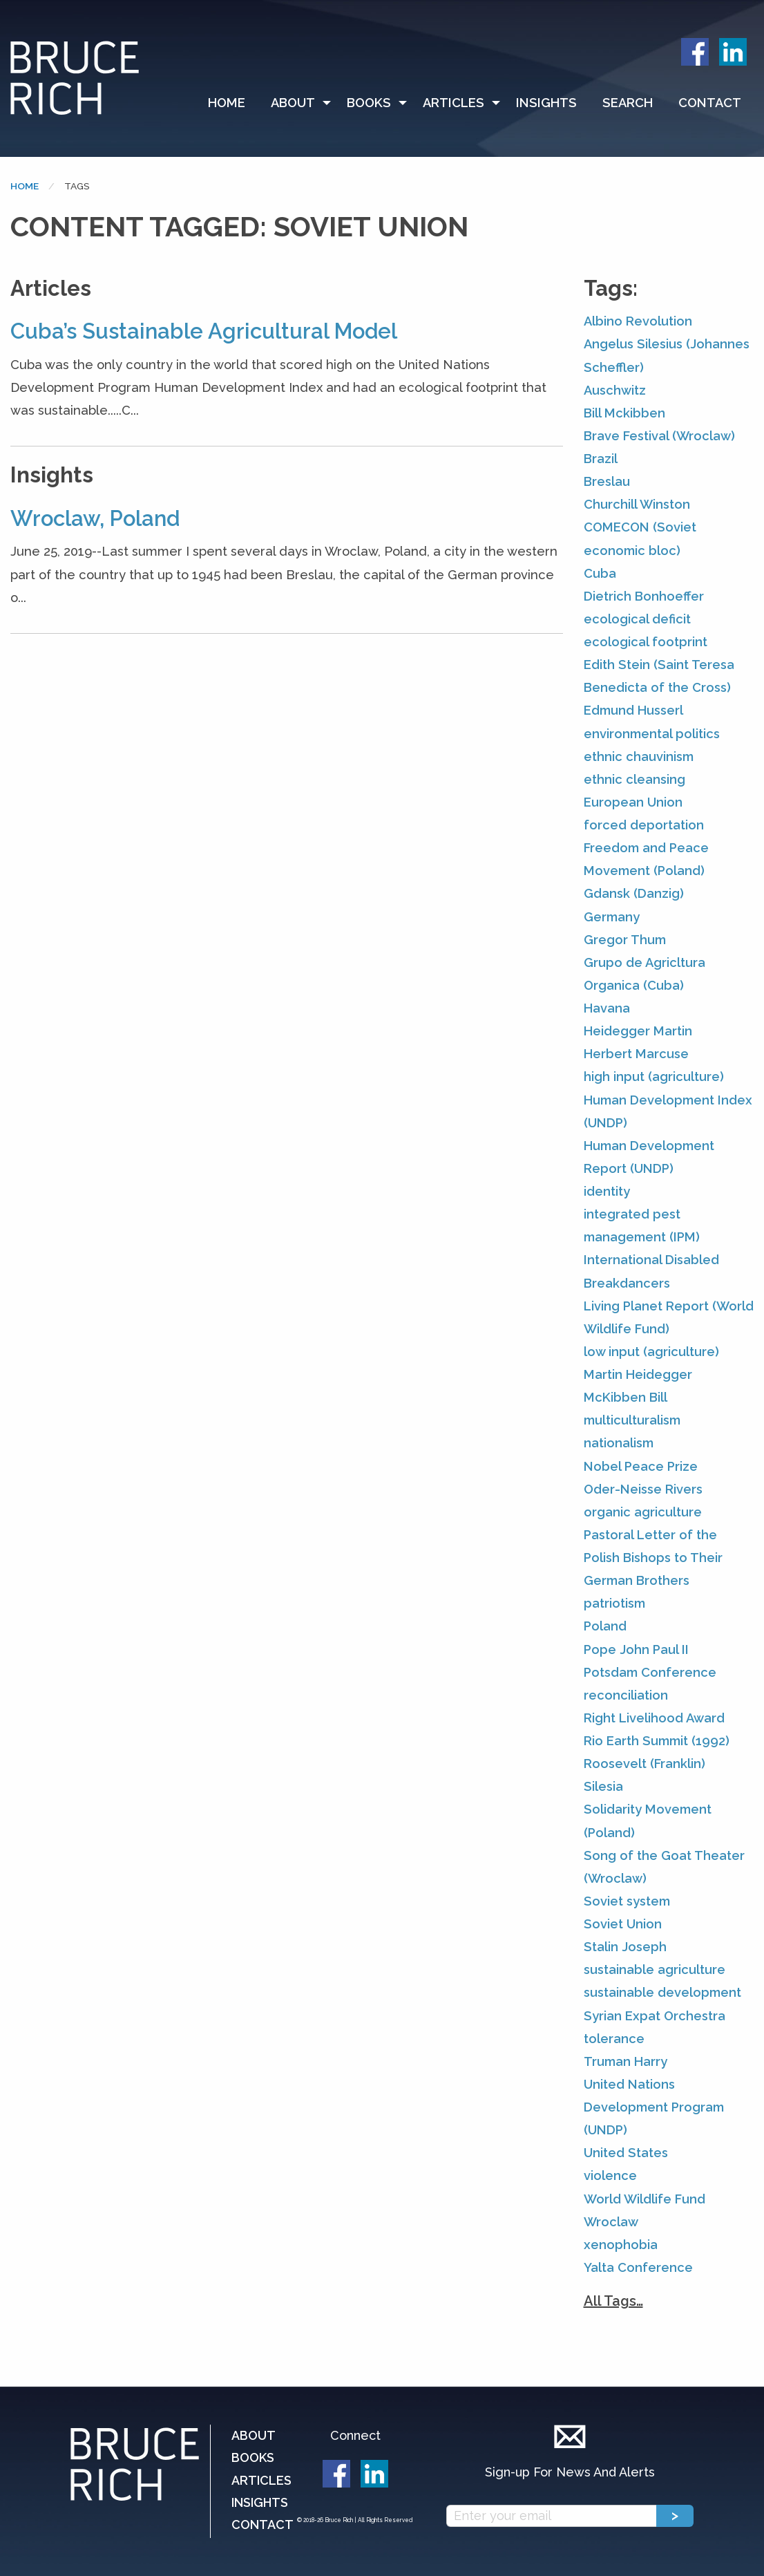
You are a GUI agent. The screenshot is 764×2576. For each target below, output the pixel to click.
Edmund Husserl (633, 710)
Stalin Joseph (625, 1946)
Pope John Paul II (636, 1649)
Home (226, 102)
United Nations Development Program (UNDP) (654, 2107)
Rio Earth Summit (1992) (656, 1740)
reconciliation (626, 1695)
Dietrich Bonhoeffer (644, 596)
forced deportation (644, 825)
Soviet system (627, 1901)
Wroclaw (611, 2222)
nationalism (618, 1443)
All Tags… (613, 2301)
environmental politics (652, 733)
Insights (546, 102)
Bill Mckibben (624, 413)
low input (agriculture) (651, 1351)
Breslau (607, 481)
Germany (612, 917)
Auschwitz (615, 390)
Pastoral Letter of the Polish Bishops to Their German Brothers (653, 1557)
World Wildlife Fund (644, 2199)
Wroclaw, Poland (95, 518)
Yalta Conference (638, 2267)
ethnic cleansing (634, 779)
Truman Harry (625, 2061)
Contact (709, 102)
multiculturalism (632, 1420)
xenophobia (621, 2244)
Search (627, 102)
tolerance (614, 2038)
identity (607, 1191)
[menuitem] (233, 103)
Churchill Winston (637, 504)
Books (369, 102)
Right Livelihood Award (654, 1718)
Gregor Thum (625, 939)
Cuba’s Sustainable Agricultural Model (203, 331)
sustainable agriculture (654, 1969)
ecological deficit (637, 619)
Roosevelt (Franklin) (644, 1763)
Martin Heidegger (638, 1374)
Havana (607, 1008)
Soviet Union (623, 1924)
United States (626, 2152)
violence (610, 2175)
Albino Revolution (638, 321)
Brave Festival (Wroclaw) (659, 436)
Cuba (600, 573)
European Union (633, 802)
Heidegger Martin (638, 1031)
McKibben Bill (625, 1397)
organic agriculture (643, 1512)
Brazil (601, 458)
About (293, 102)
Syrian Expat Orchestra (654, 2016)
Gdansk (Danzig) (634, 893)
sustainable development (662, 1992)
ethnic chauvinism (639, 756)
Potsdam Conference (650, 1672)
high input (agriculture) (654, 1076)
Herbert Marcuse (636, 1053)
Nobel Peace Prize (641, 1466)
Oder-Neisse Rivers (643, 1489)
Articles (453, 102)
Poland (605, 1626)
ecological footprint (645, 641)
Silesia (603, 1786)
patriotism (614, 1603)
